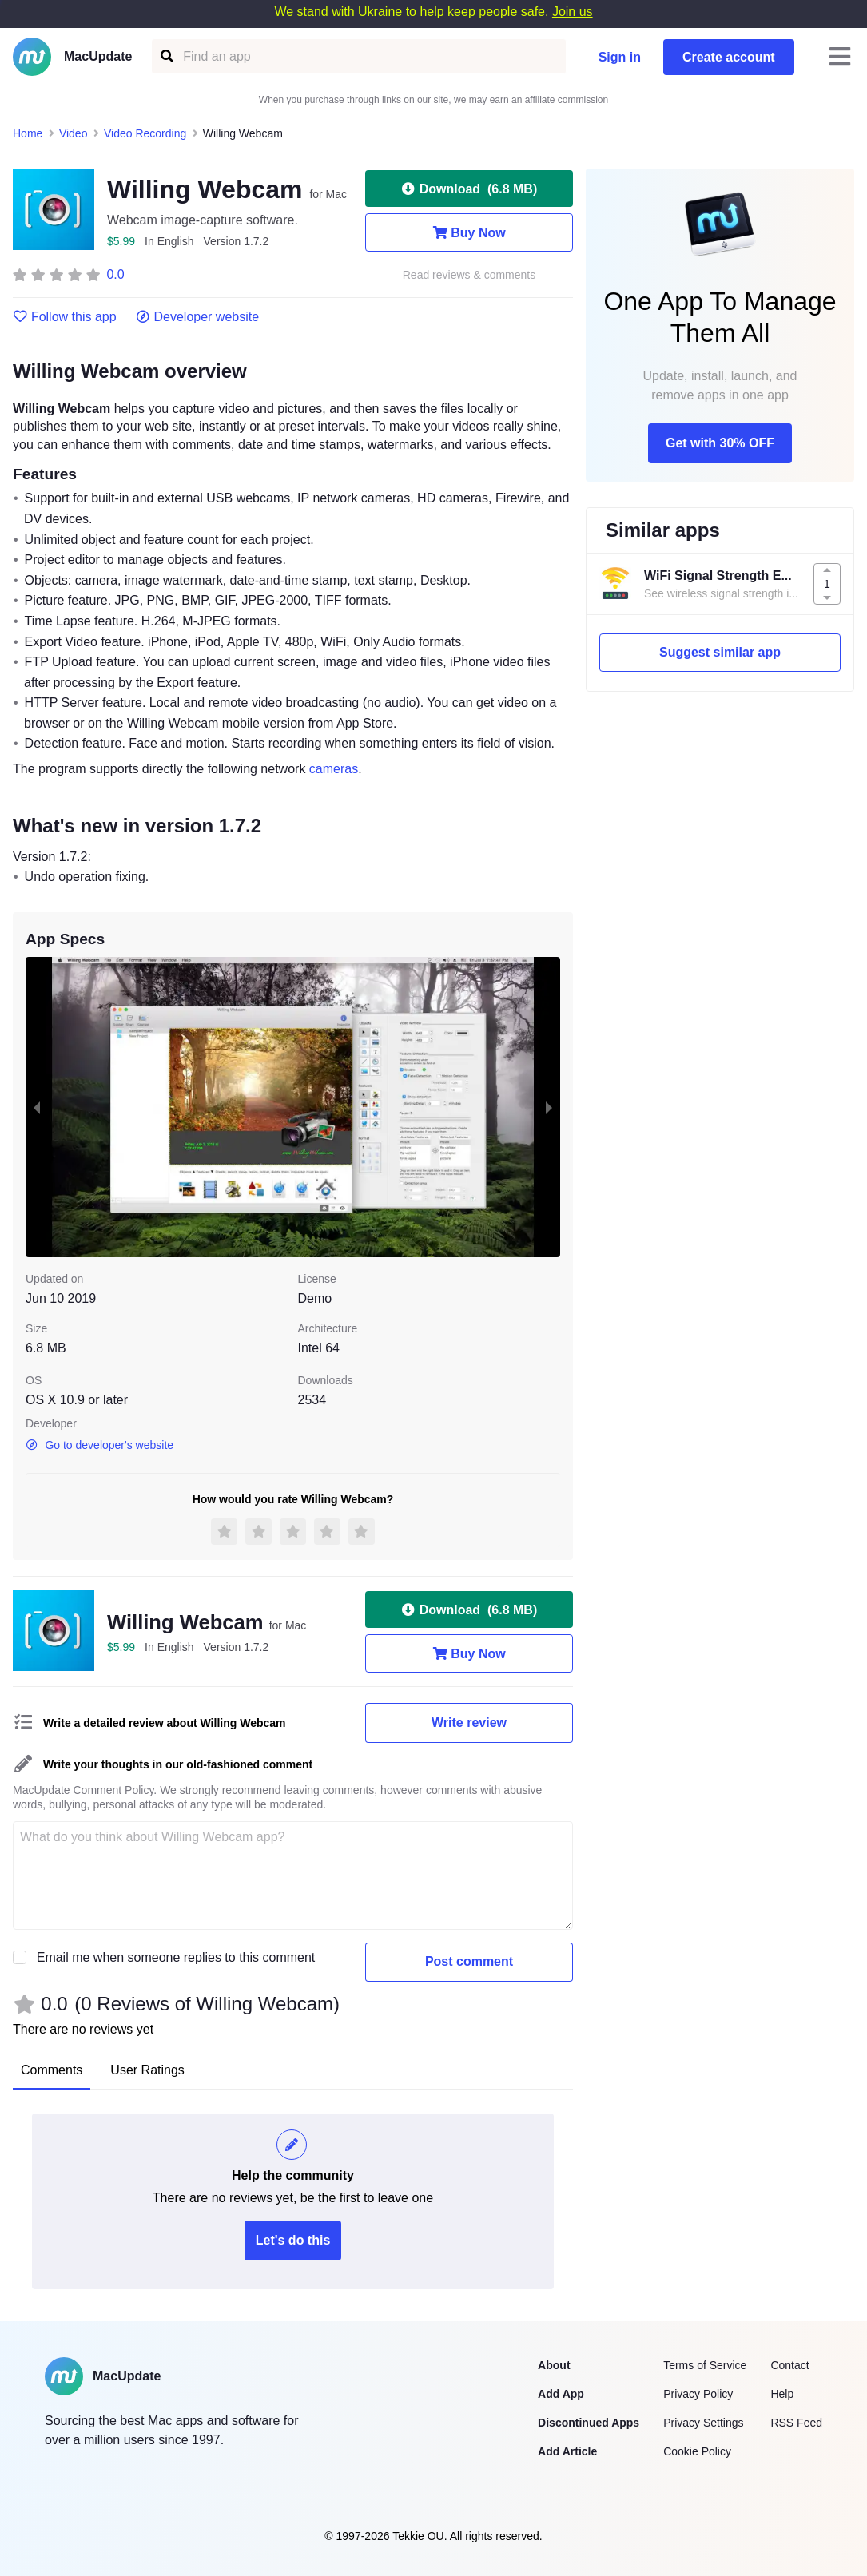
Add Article (567, 2451)
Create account (728, 57)
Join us (572, 11)
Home (27, 133)
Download (469, 188)
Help (781, 2394)
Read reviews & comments (469, 275)
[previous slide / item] (37, 1107)
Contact (789, 2365)
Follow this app (65, 317)
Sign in (620, 57)
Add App (561, 2394)
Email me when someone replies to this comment (176, 1957)
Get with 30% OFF (720, 443)
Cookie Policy (697, 2451)
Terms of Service (704, 2365)
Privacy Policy (698, 2394)
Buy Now (468, 232)
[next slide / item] (549, 1107)
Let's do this (293, 2240)
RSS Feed (796, 2422)
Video (73, 133)
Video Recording (145, 133)
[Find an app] (165, 56)
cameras (333, 768)
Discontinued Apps (588, 2422)
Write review (469, 1722)
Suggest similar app (720, 652)
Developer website (198, 317)
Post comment (469, 1961)
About (554, 2365)
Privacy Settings (703, 2422)
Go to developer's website (99, 1445)
